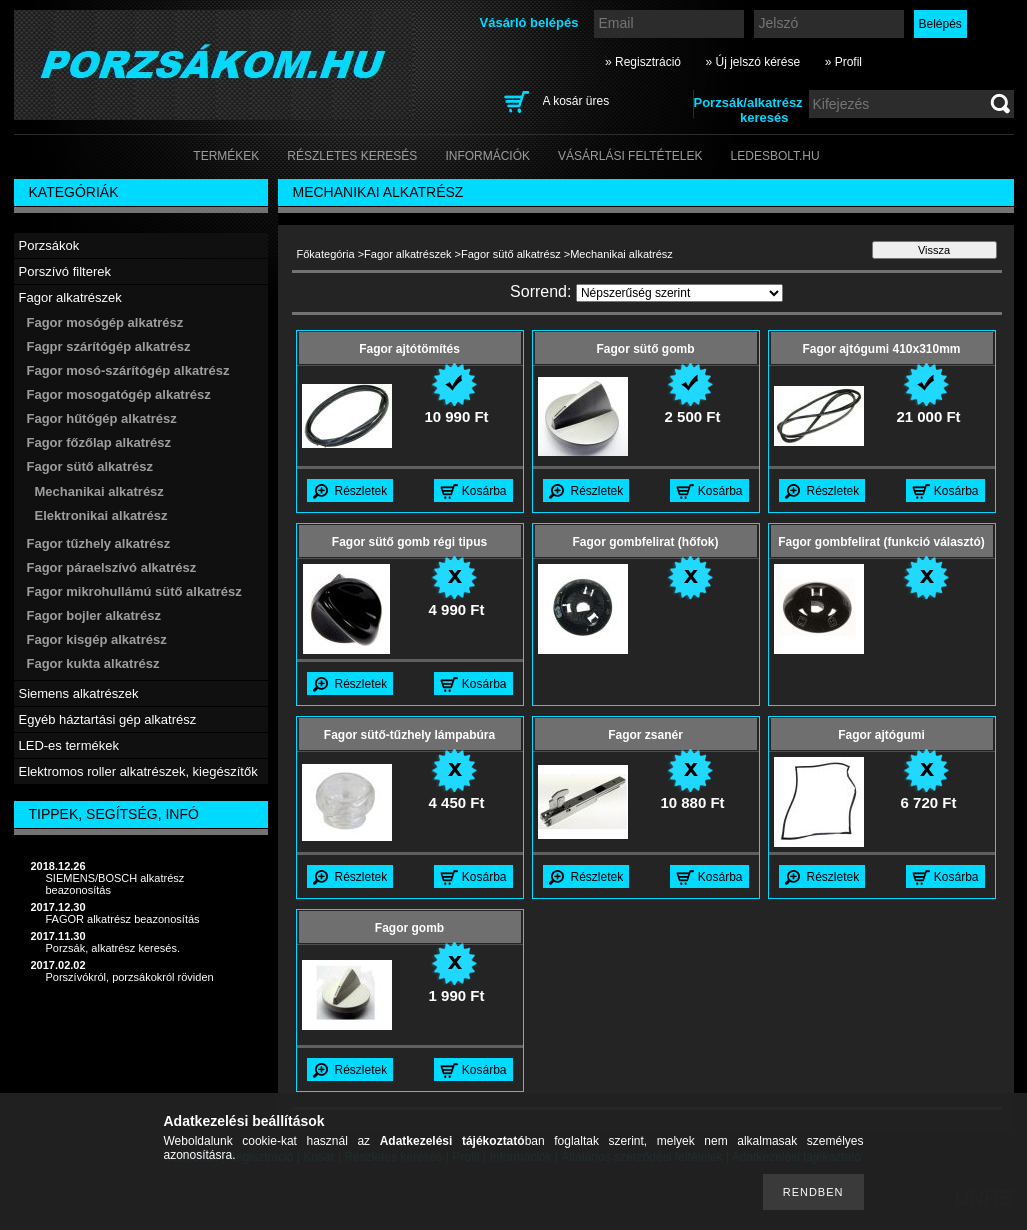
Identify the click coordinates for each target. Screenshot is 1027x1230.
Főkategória (326, 254)
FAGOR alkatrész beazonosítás (123, 919)
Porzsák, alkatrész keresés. (113, 948)
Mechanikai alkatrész (99, 491)
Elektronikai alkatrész (101, 515)
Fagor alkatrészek (407, 254)
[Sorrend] (679, 293)
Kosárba (484, 491)
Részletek (361, 491)
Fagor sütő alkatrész (511, 254)
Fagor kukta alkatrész (93, 663)
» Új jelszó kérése (752, 62)
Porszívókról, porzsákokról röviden (130, 977)
